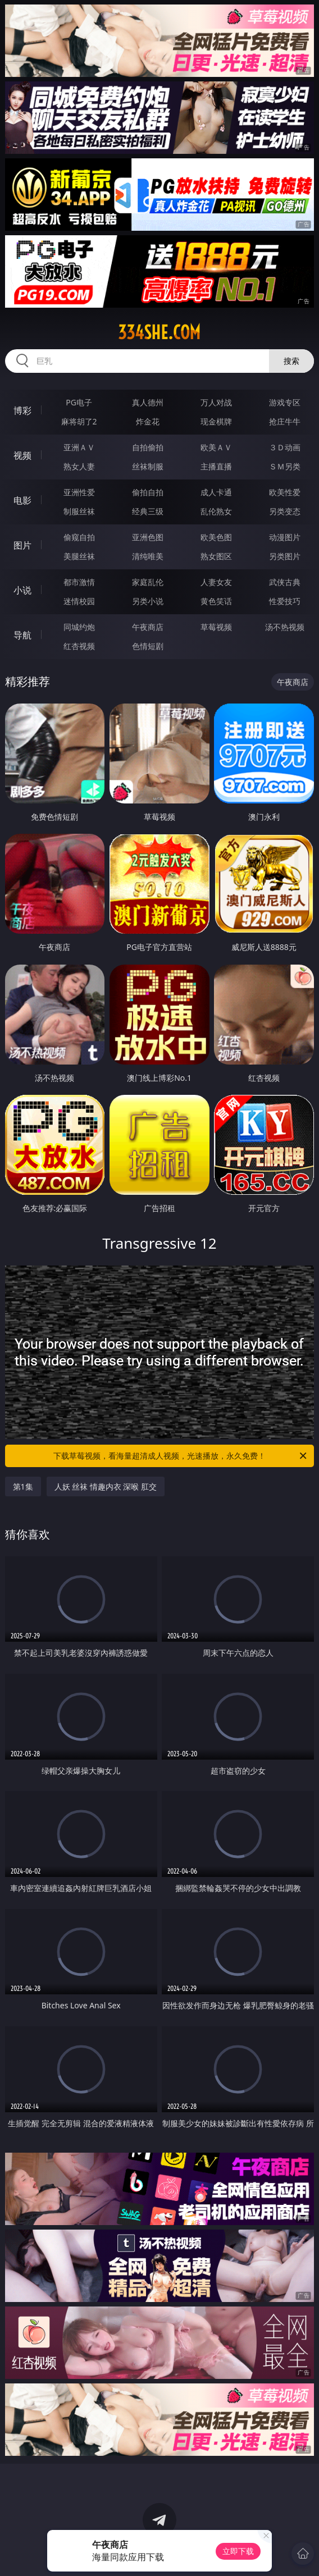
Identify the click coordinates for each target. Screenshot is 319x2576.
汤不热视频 (284, 627)
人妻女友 (216, 582)
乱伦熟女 (216, 511)
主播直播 (216, 466)
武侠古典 (284, 582)
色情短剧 (147, 646)
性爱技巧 (284, 601)
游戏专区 (284, 402)
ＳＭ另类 (284, 466)
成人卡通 (216, 492)
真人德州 (147, 402)
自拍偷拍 (147, 447)
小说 (22, 590)
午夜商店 (147, 627)
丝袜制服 (147, 466)
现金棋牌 (216, 421)
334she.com (159, 332)
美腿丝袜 (79, 556)
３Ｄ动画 (284, 447)
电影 (22, 500)
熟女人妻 (79, 466)
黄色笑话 (216, 601)
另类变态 (284, 511)
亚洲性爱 (79, 492)
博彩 (22, 410)
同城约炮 (79, 627)
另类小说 (147, 601)
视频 (22, 455)
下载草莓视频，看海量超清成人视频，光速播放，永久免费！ (180, 1456)
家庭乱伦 (147, 582)
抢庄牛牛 (284, 421)
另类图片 (284, 556)
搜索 (291, 360)
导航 (22, 635)
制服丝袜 (79, 511)
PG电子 (79, 402)
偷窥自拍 (79, 537)
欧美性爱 (284, 492)
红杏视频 (79, 646)
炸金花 (148, 421)
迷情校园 (79, 601)
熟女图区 (216, 556)
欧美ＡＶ (216, 447)
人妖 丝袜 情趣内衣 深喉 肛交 (105, 1486)
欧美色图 (216, 537)
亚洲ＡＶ (79, 447)
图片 (22, 545)
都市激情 (79, 582)
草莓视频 (216, 627)
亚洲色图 (147, 537)
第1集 (23, 1486)
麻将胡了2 (79, 421)
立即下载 (238, 2551)
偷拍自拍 (147, 492)
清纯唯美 (147, 556)
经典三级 (147, 511)
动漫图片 (284, 537)
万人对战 (216, 402)
